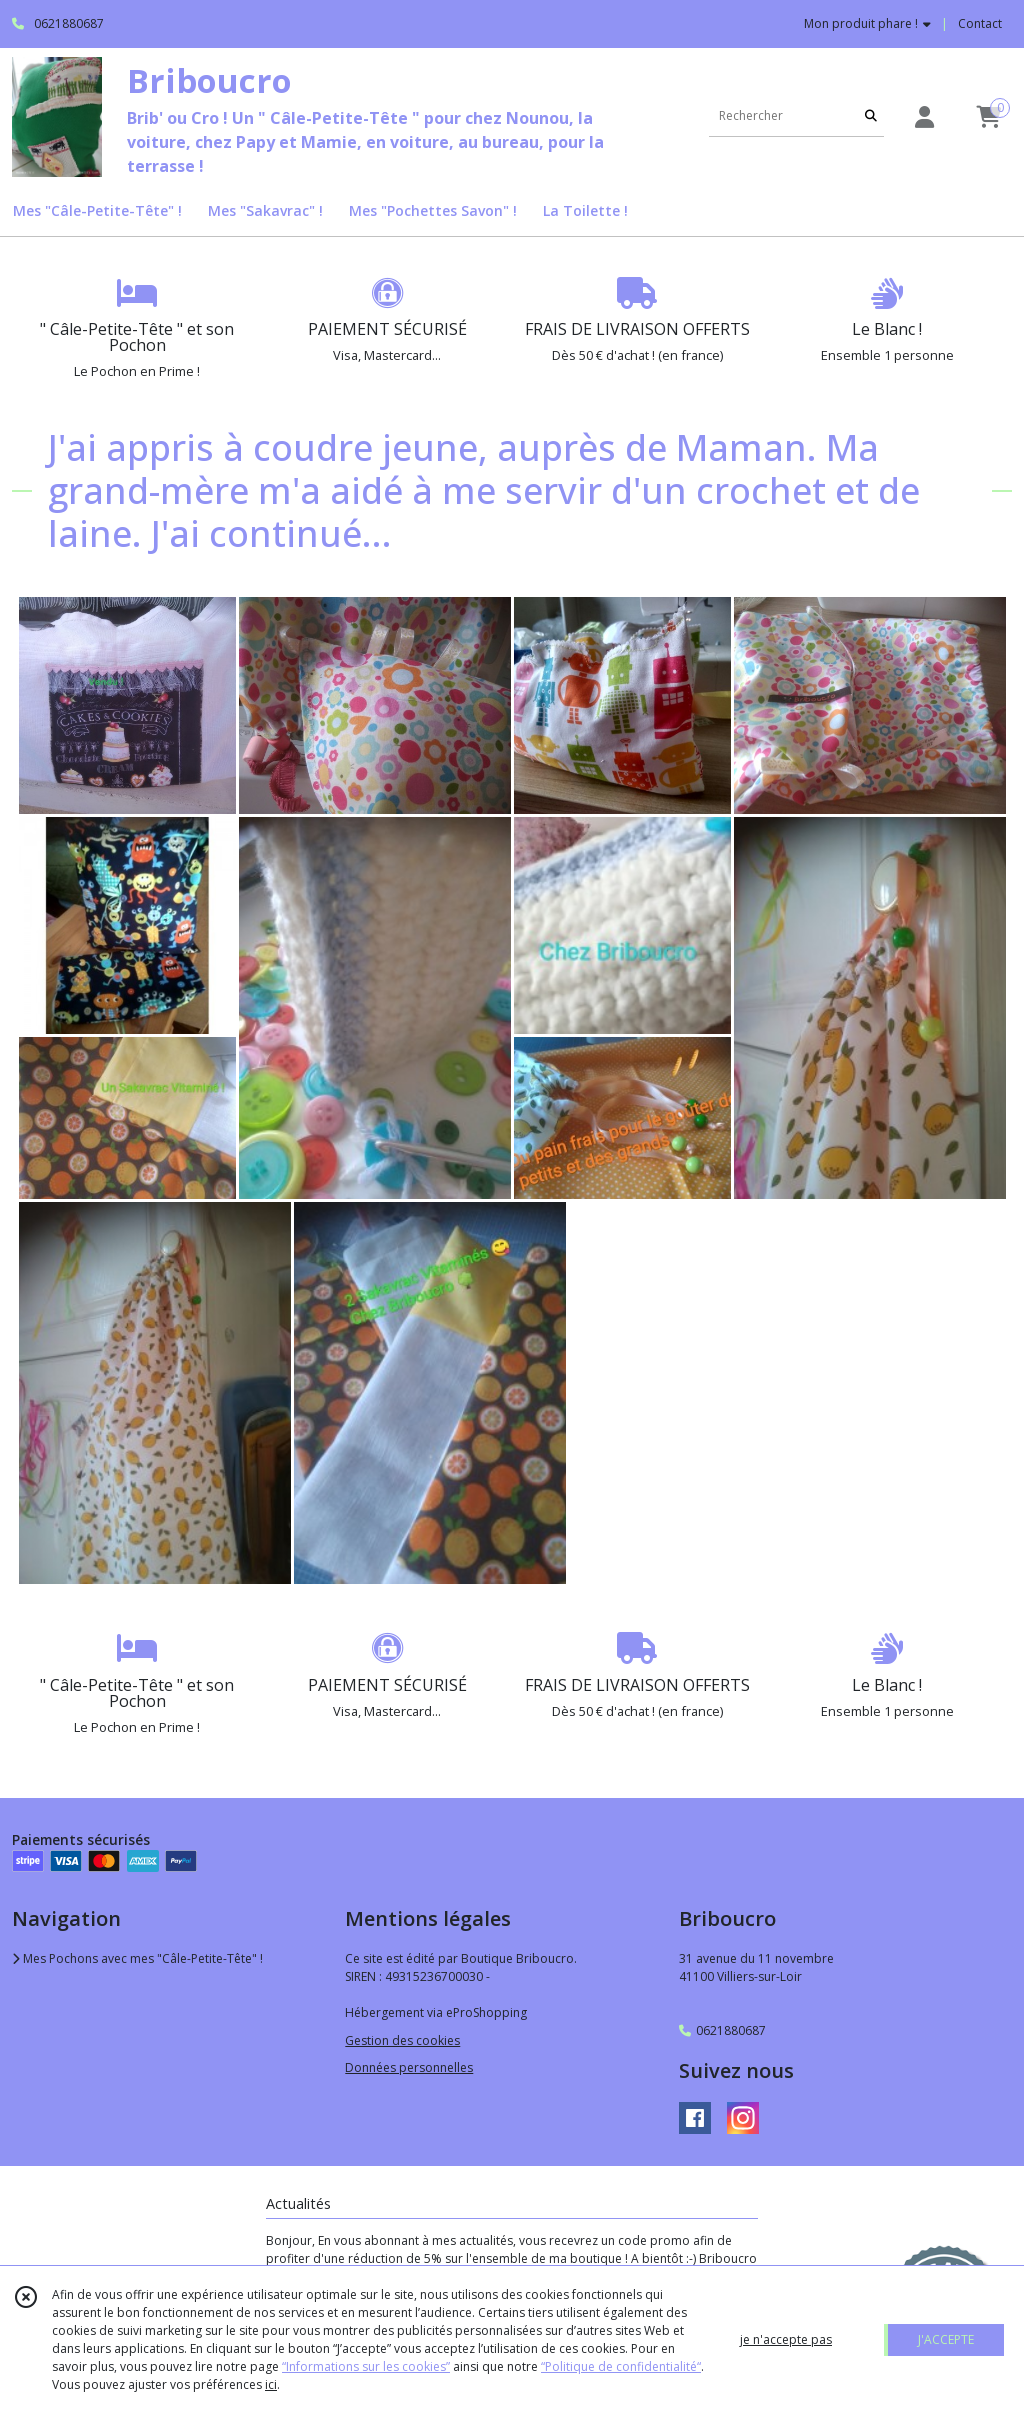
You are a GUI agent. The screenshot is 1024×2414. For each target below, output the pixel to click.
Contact (980, 23)
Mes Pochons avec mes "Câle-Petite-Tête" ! (137, 1958)
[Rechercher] (871, 116)
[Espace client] (924, 116)
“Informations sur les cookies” (366, 2366)
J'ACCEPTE (946, 2339)
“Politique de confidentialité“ (621, 2366)
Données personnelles (409, 2067)
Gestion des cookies (402, 2040)
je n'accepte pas (786, 2339)
